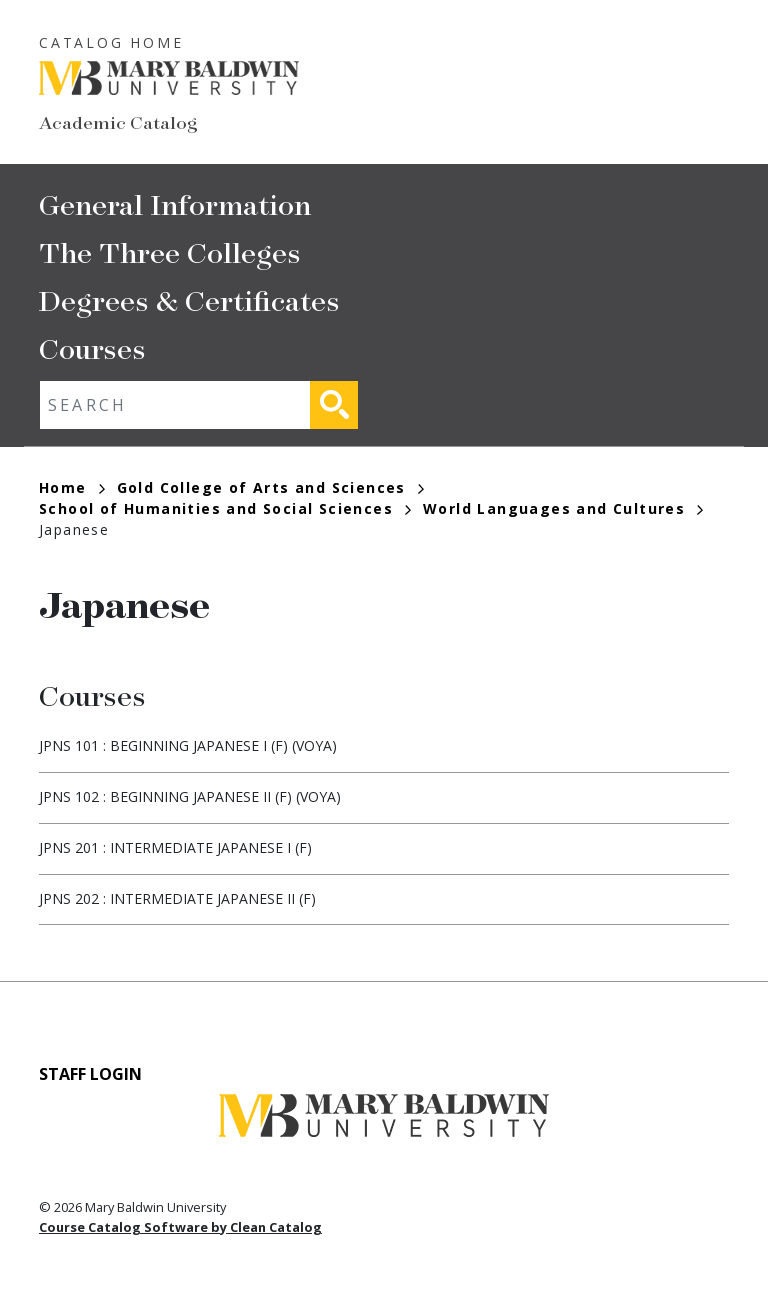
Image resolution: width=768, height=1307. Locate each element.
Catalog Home (111, 42)
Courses (92, 347)
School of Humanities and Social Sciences (225, 508)
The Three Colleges (170, 251)
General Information (175, 203)
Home (72, 487)
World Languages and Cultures (563, 508)
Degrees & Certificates (189, 299)
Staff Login (90, 1074)
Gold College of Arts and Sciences (270, 487)
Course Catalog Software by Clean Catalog (180, 1227)
